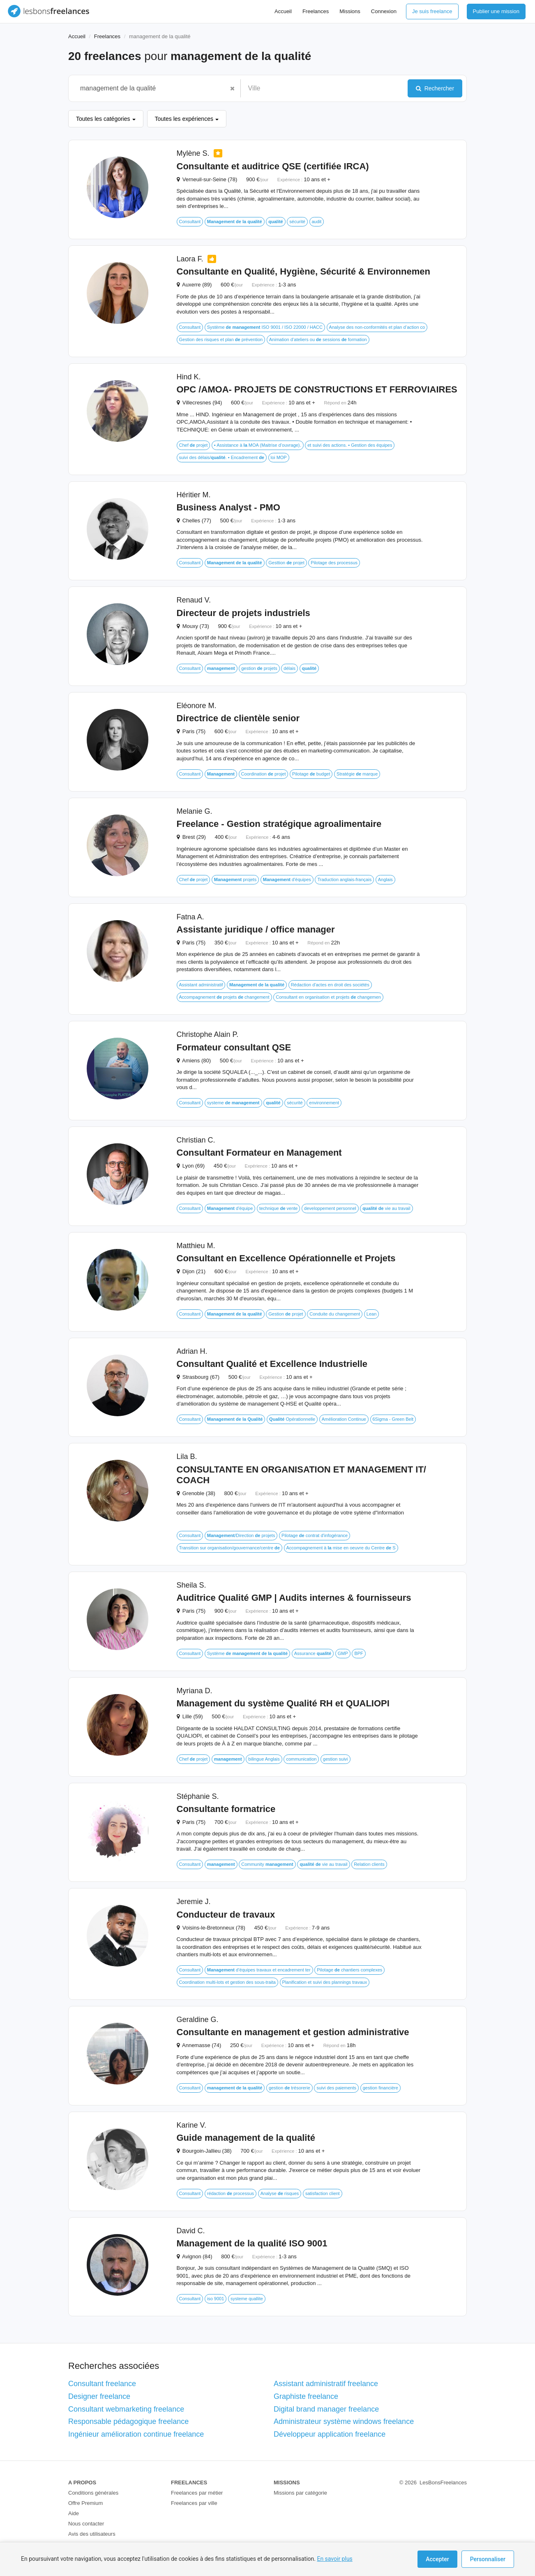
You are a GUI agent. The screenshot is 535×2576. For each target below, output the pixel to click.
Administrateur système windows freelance (344, 2421)
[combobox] (150, 88)
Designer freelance (99, 2396)
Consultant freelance (102, 2384)
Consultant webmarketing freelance (126, 2409)
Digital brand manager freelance (326, 2409)
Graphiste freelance (306, 2396)
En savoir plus (334, 2558)
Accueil (283, 11)
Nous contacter (86, 2524)
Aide (73, 2513)
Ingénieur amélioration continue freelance (136, 2434)
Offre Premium (85, 2503)
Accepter (437, 2559)
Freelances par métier (197, 2493)
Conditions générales (93, 2493)
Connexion (384, 11)
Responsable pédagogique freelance (128, 2421)
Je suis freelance (432, 11)
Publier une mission (496, 11)
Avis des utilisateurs (91, 2534)
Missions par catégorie (300, 2493)
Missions (349, 11)
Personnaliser (487, 2559)
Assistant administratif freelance (326, 2384)
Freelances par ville (194, 2503)
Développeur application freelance (329, 2434)
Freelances (315, 11)
